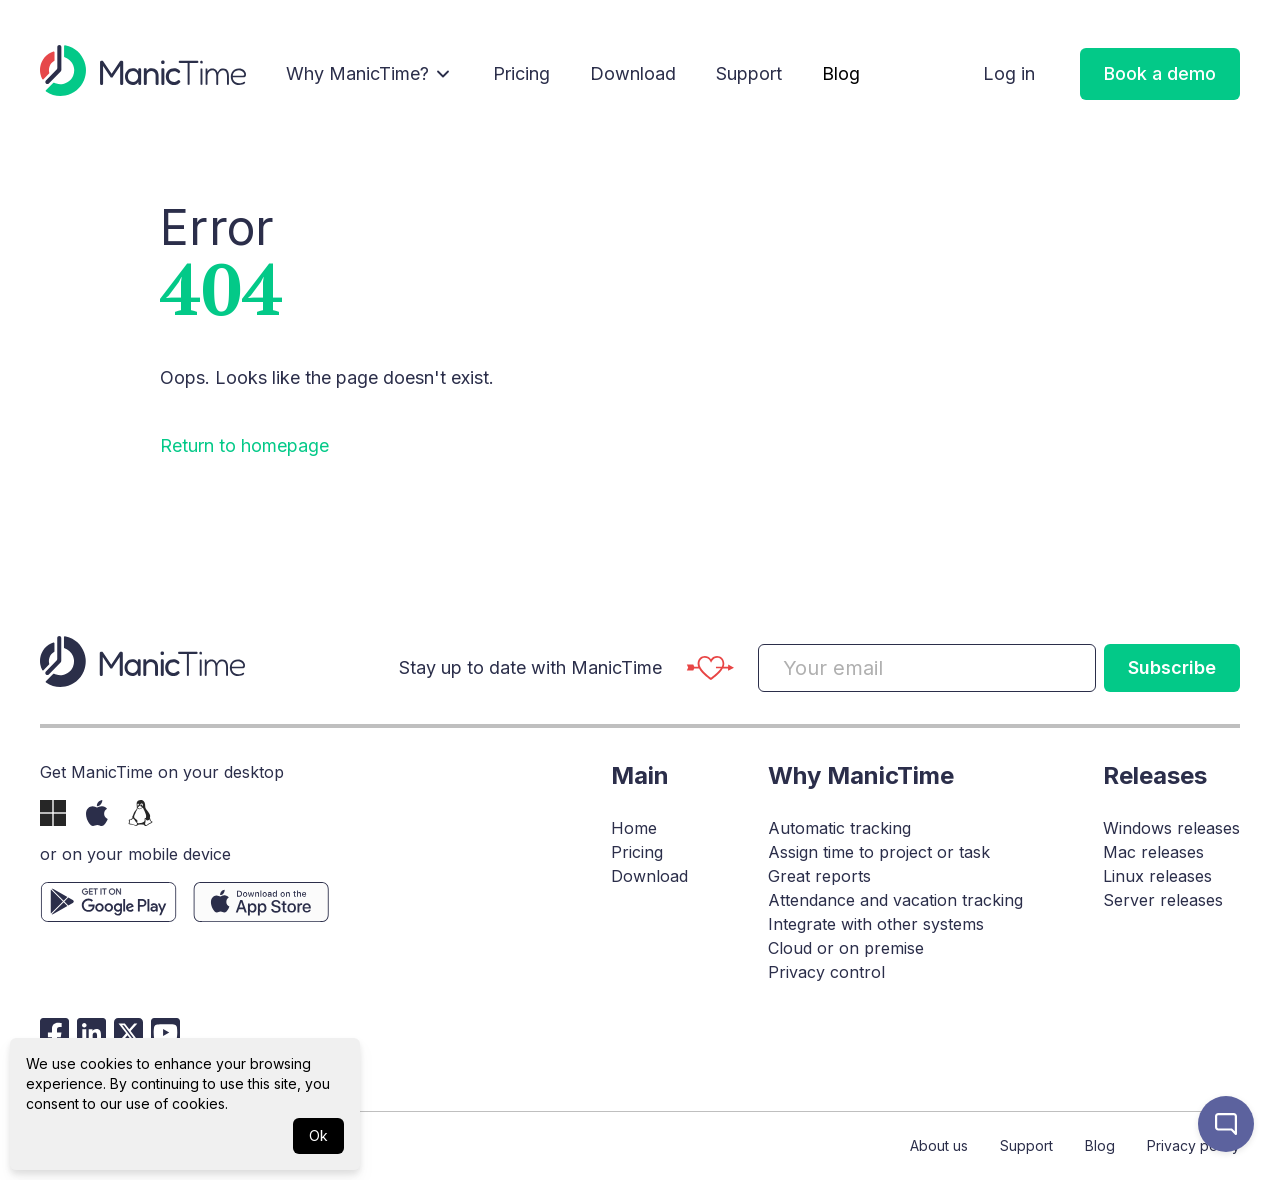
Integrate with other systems (876, 924)
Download (633, 73)
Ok (318, 1135)
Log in (1009, 73)
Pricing (521, 73)
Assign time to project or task (879, 852)
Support (749, 73)
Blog (841, 73)
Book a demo (1160, 73)
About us (939, 1145)
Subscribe (1172, 667)
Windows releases (1171, 828)
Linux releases (1157, 876)
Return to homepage (244, 445)
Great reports (819, 876)
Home (634, 828)
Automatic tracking (839, 828)
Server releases (1163, 900)
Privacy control (826, 972)
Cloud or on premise (846, 948)
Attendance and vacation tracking (895, 900)
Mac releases (1153, 852)
